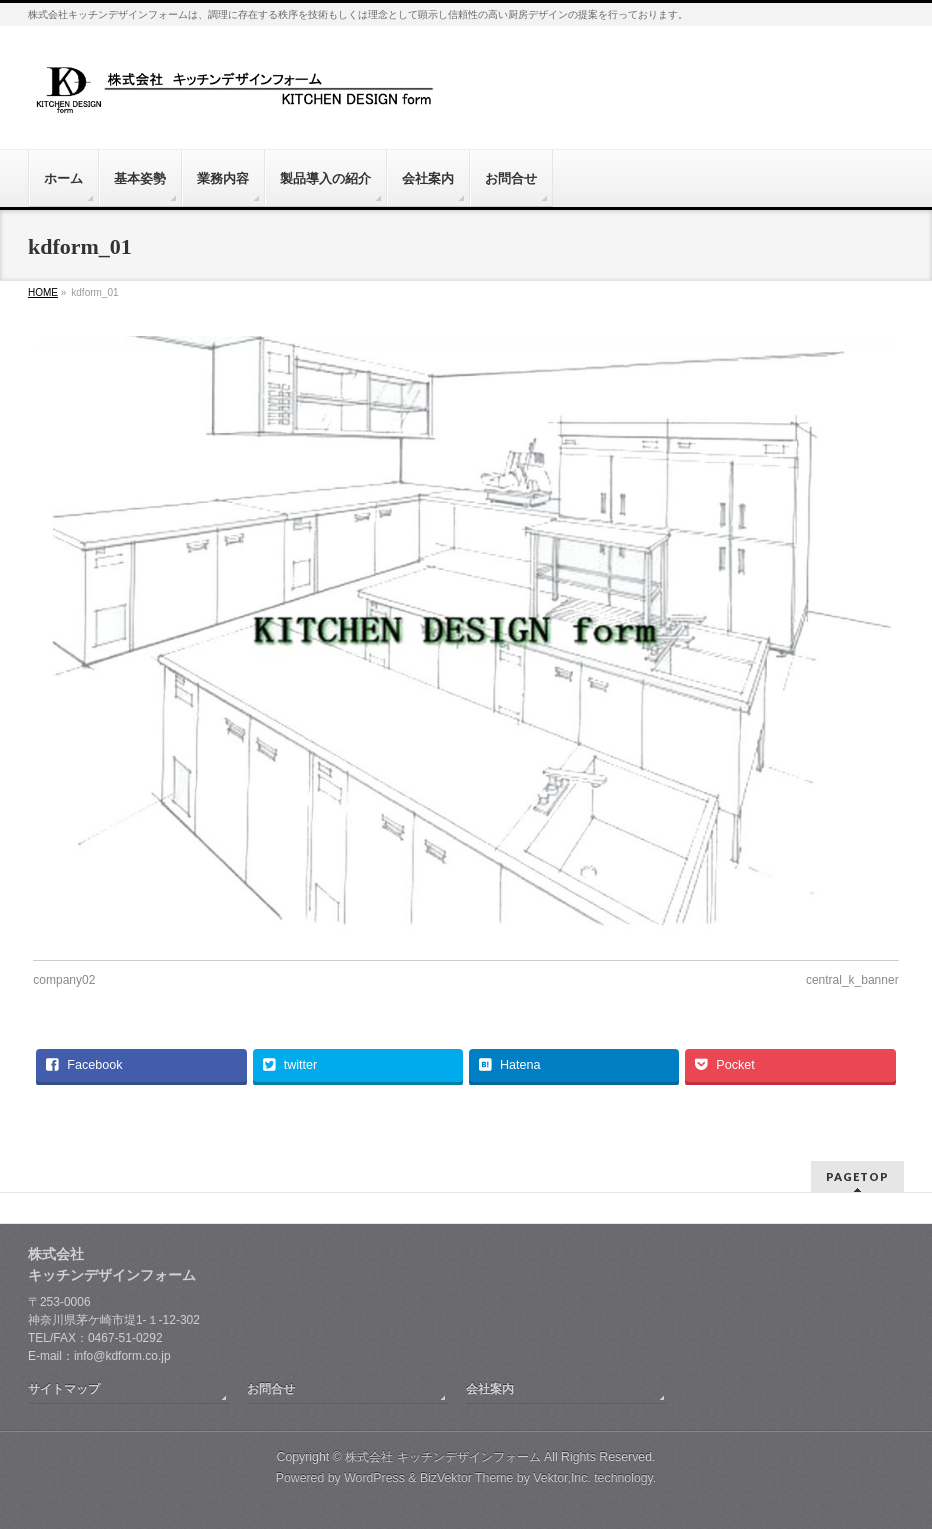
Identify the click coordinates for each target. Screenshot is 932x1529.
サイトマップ (64, 1389)
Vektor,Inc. (562, 1478)
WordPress (374, 1478)
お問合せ (271, 1389)
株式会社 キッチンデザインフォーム (442, 1457)
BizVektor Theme (467, 1478)
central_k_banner (852, 980)
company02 (64, 980)
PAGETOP (857, 1176)
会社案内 (490, 1389)
